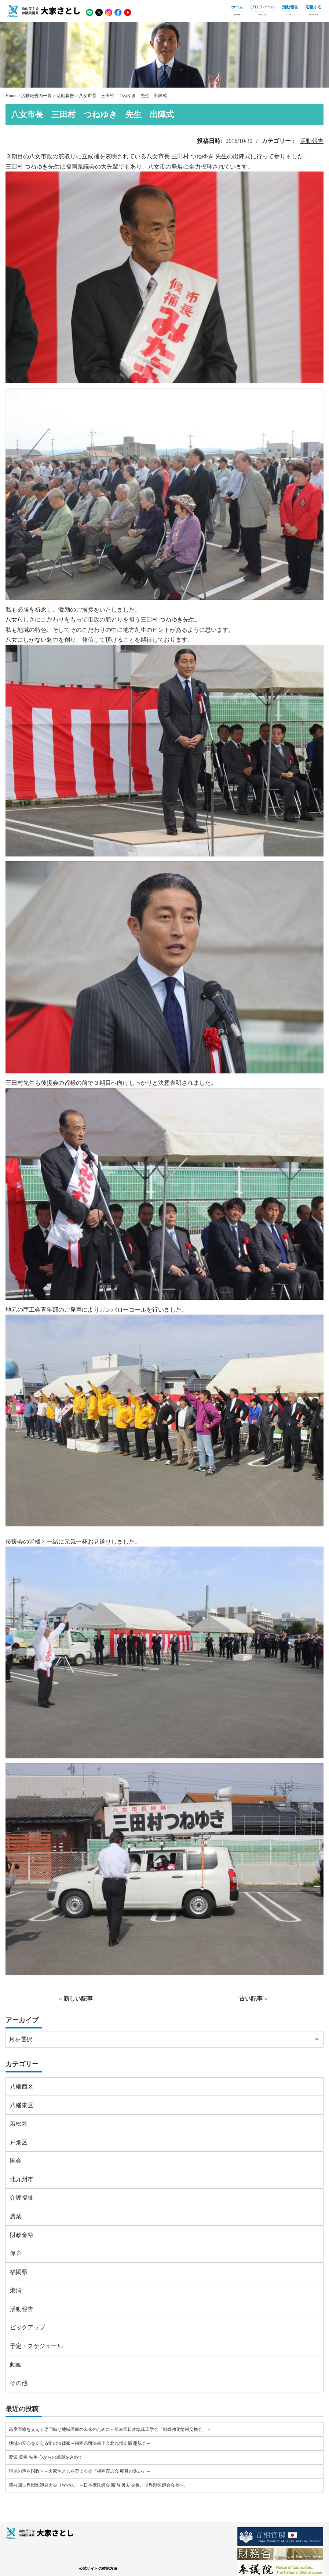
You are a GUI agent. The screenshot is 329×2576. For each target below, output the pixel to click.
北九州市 (21, 2179)
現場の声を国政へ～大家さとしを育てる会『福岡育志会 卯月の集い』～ (80, 2471)
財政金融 (21, 2235)
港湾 (16, 2290)
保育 (16, 2253)
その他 (19, 2383)
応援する (314, 11)
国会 (16, 2160)
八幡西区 (21, 2086)
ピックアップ (27, 2327)
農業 (16, 2216)
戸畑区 (19, 2142)
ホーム (237, 11)
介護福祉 (21, 2197)
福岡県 (19, 2272)
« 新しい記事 (76, 1998)
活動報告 (290, 11)
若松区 (19, 2123)
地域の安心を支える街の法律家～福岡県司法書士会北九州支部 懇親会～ (80, 2443)
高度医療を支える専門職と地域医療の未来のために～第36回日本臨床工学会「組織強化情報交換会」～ (110, 2429)
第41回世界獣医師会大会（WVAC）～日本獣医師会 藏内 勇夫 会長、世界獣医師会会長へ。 (98, 2485)
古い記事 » (253, 1998)
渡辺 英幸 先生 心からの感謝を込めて (46, 2457)
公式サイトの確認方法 (98, 2568)
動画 (16, 2364)
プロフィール (263, 11)
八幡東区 (21, 2105)
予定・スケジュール (36, 2346)
